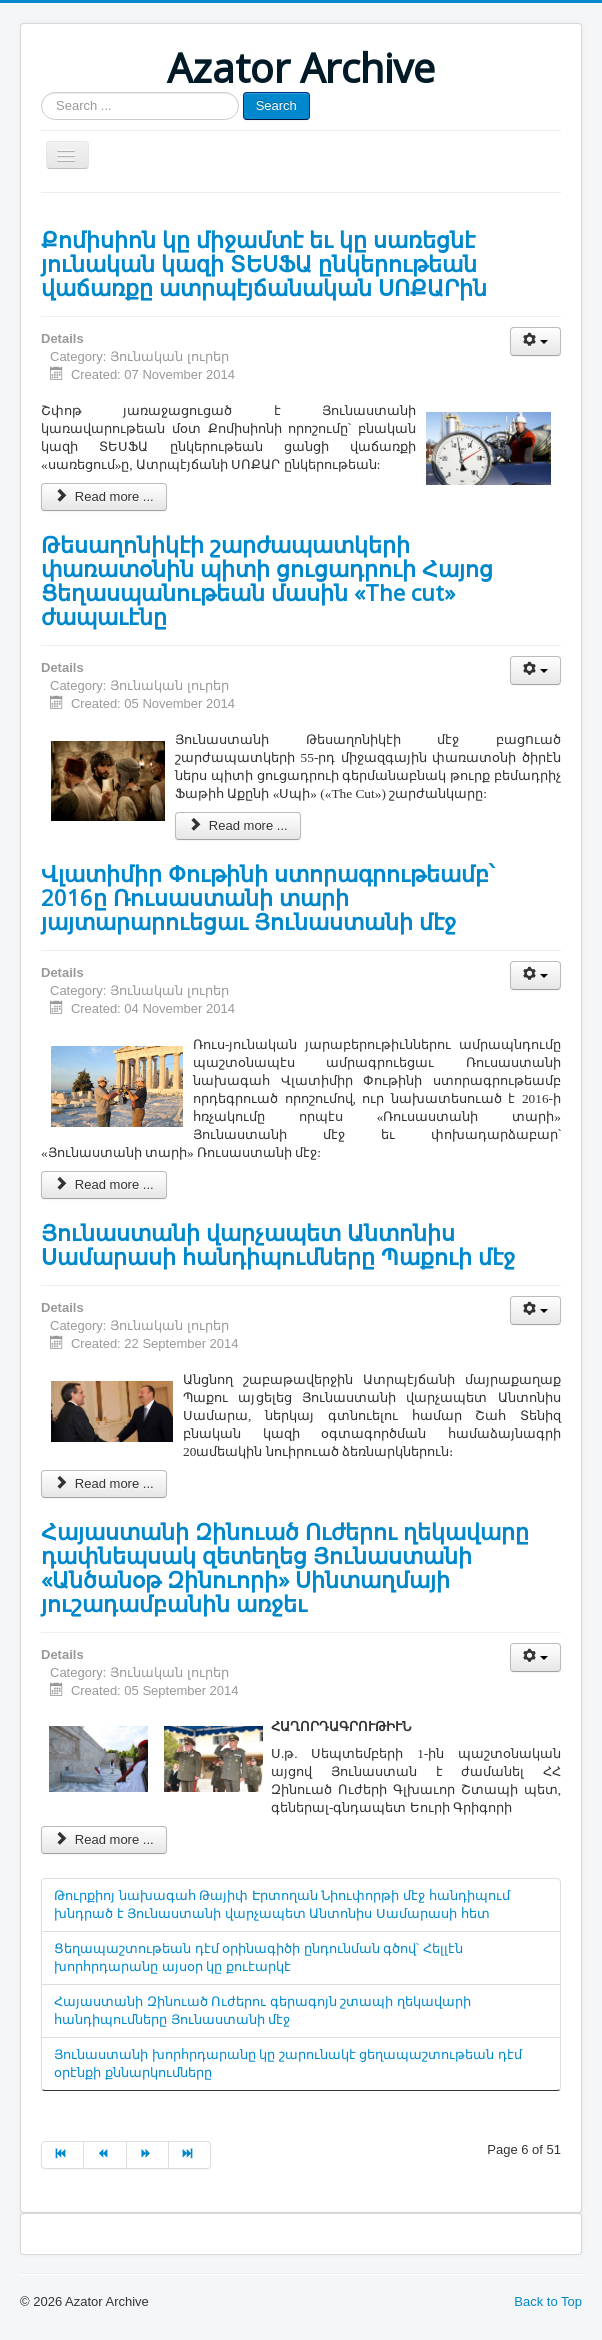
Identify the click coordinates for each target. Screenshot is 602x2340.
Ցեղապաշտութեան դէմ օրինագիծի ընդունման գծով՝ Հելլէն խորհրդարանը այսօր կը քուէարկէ (258, 1957)
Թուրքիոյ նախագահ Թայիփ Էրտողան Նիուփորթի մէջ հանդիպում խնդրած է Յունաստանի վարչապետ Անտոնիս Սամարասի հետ (282, 1904)
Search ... (41, 92)
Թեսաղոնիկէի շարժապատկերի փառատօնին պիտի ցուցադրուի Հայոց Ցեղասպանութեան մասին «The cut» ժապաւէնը (267, 580)
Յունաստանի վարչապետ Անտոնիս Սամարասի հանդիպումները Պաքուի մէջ (278, 1244)
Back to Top (548, 2301)
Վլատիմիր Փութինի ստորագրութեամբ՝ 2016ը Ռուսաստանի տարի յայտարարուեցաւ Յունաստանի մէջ (267, 897)
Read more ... (104, 496)
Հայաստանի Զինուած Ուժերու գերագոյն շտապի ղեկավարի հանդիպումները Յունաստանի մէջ (262, 2010)
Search (276, 105)
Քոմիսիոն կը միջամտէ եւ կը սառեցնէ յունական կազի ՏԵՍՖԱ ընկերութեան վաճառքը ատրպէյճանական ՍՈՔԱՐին (264, 263)
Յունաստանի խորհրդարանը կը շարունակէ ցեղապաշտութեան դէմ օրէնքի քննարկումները (288, 2063)
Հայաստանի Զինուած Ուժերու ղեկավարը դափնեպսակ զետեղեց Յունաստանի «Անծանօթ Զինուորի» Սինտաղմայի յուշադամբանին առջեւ (285, 1567)
